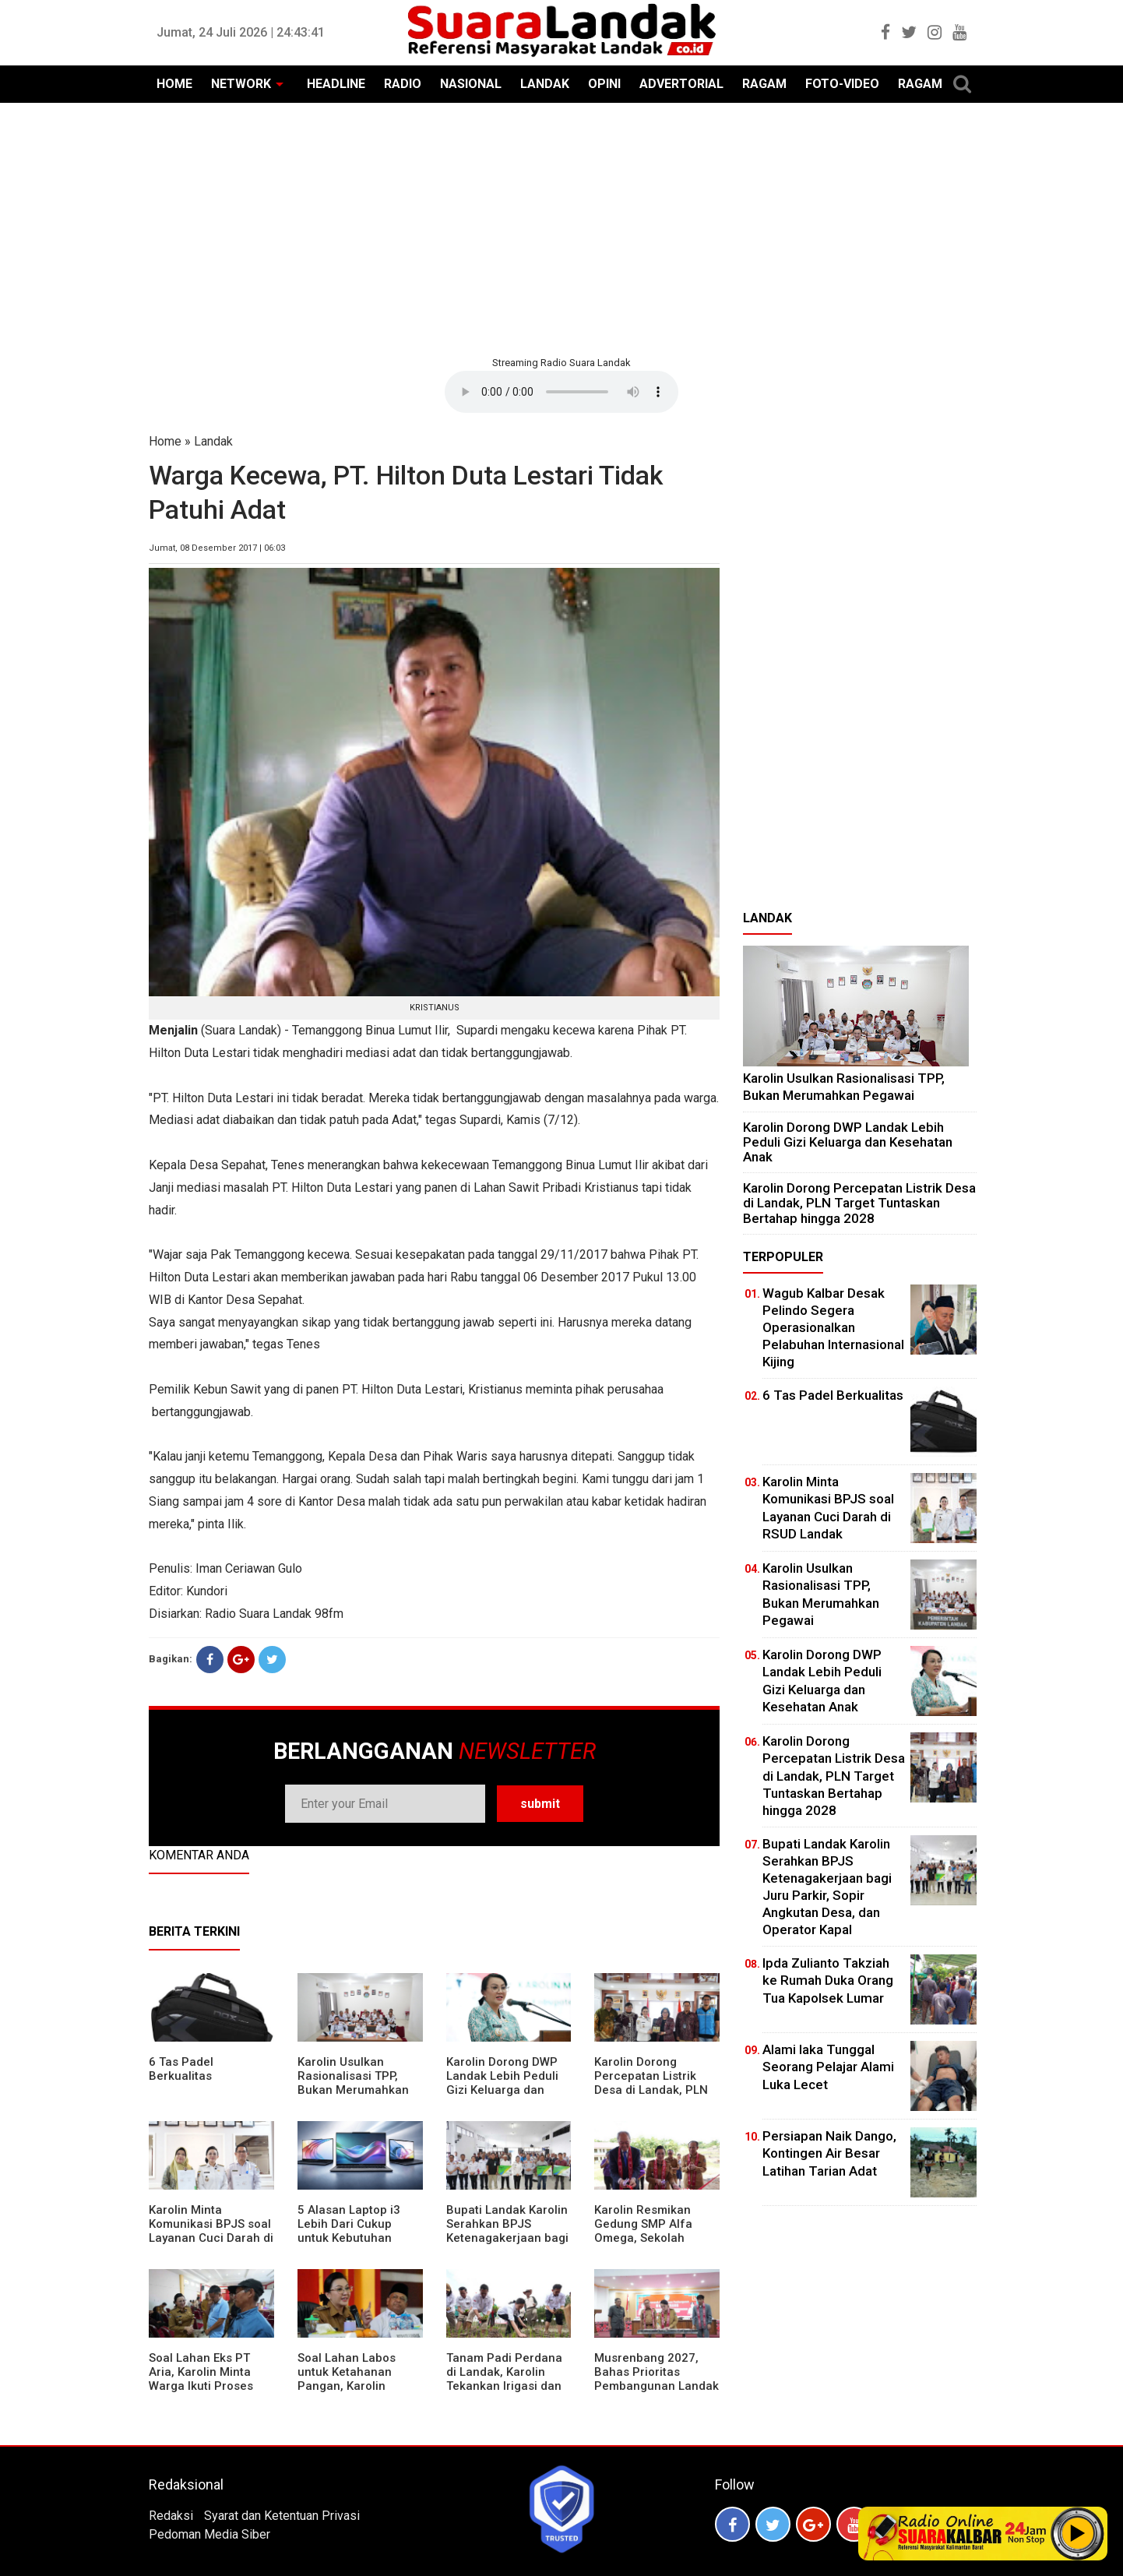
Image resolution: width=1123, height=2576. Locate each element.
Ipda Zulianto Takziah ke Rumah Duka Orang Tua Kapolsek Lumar (827, 1980)
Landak (213, 441)
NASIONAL (471, 83)
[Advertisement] (561, 227)
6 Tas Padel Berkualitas (181, 2069)
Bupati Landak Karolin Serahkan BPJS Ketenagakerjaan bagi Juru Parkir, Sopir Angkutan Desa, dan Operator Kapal (507, 2245)
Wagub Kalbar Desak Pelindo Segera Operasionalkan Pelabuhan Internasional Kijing (833, 1327)
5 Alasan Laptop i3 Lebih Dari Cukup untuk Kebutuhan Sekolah (348, 2231)
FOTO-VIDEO (842, 83)
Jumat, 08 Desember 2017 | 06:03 (217, 548)
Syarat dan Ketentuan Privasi (282, 2515)
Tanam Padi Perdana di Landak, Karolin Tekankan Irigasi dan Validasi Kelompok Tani (504, 2386)
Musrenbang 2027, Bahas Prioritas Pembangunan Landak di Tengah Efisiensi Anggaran (656, 2386)
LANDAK (544, 83)
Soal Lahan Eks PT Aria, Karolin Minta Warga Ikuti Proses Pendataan (201, 2379)
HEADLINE (336, 83)
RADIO (402, 83)
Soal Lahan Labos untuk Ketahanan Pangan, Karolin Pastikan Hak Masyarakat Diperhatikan (346, 2393)
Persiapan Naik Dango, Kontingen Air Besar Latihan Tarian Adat (829, 2153)
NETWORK (241, 83)
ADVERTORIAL (681, 83)
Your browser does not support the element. (561, 392)
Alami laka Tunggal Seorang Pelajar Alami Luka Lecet (828, 2066)
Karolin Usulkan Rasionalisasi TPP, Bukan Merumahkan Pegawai (353, 2083)
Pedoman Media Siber (209, 2534)
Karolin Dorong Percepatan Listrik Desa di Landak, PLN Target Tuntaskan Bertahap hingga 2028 (656, 2090)
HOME (174, 83)
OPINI (604, 83)
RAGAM (764, 83)
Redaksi (171, 2515)
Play (1077, 2533)
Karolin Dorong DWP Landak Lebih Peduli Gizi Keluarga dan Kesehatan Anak (502, 2083)
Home (165, 441)
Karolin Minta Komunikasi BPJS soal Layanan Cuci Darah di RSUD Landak (211, 2231)
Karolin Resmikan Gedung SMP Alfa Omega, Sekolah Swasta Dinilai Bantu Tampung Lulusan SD (652, 2238)
